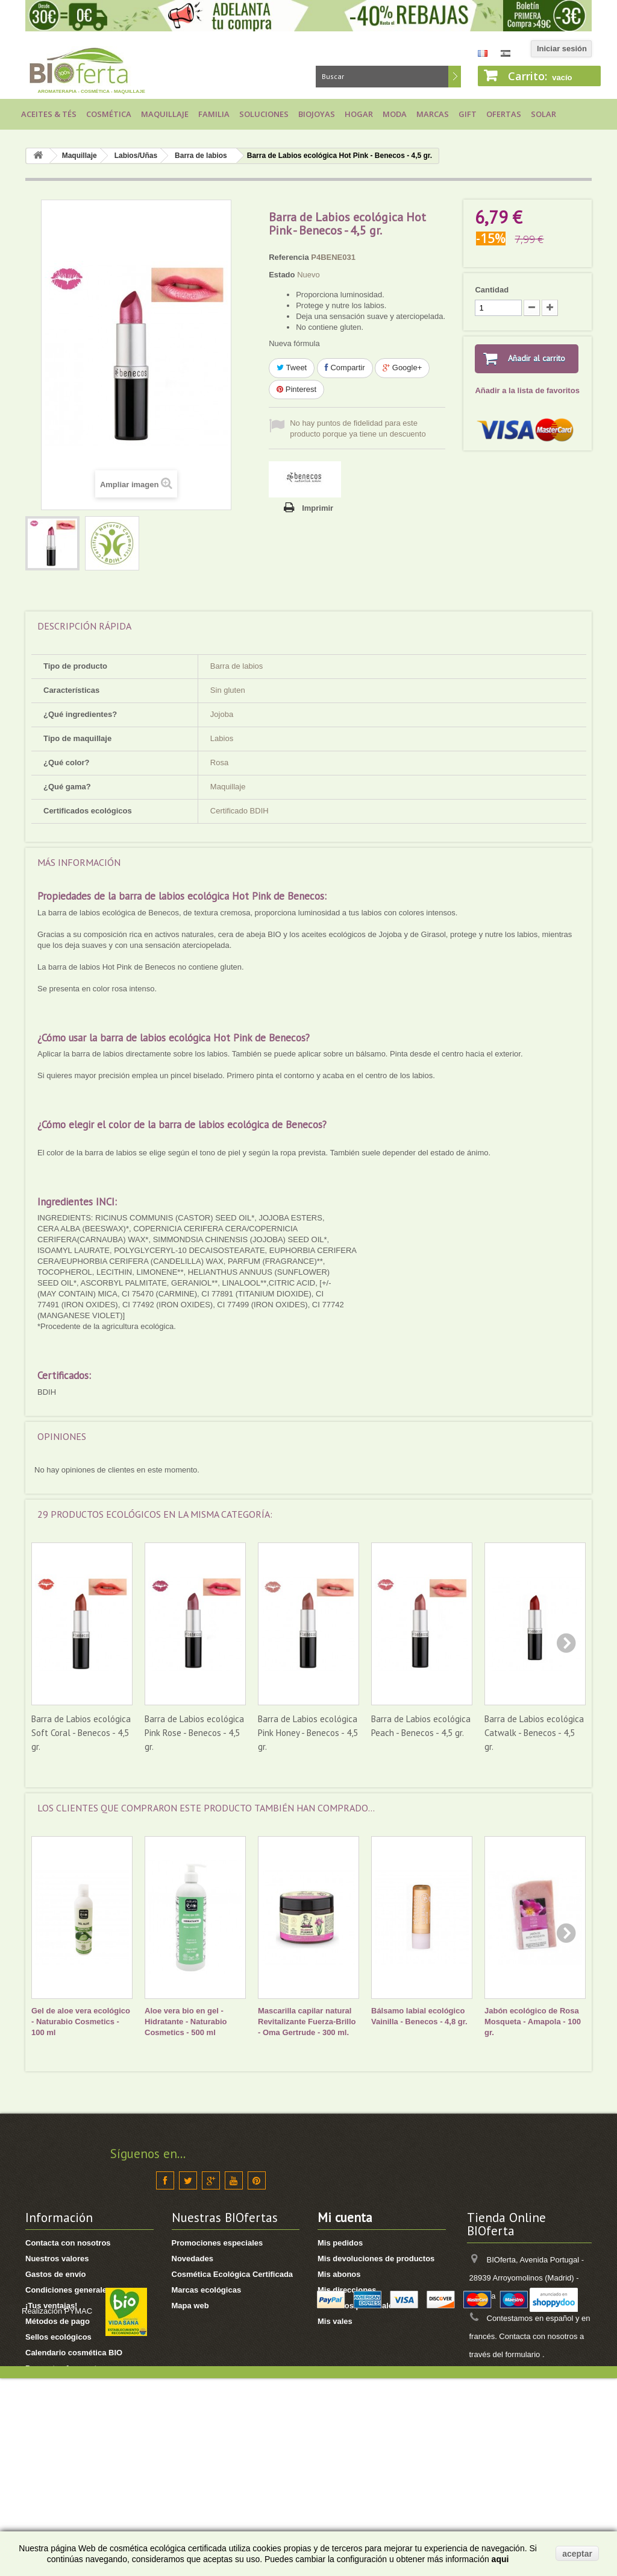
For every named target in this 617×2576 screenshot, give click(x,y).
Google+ (402, 367)
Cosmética (108, 114)
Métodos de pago (57, 2321)
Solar (543, 114)
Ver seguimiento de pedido (75, 2457)
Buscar (454, 76)
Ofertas (503, 114)
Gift (468, 114)
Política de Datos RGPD (69, 2399)
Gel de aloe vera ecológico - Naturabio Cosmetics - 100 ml (80, 2021)
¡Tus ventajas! (51, 2305)
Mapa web (190, 2305)
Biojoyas (316, 114)
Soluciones (264, 114)
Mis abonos (339, 2274)
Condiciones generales (68, 2289)
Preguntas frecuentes (65, 2368)
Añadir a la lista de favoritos (527, 390)
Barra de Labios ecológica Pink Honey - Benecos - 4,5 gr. (308, 1732)
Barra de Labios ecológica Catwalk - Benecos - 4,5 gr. (534, 1732)
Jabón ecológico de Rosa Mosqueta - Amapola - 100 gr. (532, 2021)
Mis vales (335, 2321)
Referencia (288, 257)
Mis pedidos (340, 2242)
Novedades (192, 2258)
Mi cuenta (345, 2217)
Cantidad (492, 289)
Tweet (292, 367)
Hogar (359, 114)
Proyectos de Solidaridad (72, 2383)
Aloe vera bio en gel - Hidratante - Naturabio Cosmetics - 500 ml (186, 2021)
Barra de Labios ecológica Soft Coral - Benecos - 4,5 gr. (81, 1732)
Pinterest (296, 389)
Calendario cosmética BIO (73, 2352)
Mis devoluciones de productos (376, 2258)
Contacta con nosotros (68, 2242)
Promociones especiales (217, 2242)
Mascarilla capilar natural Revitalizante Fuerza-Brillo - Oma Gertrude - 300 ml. (307, 2021)
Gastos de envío (55, 2274)
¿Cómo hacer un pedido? (72, 2415)
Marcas (432, 114)
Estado (282, 274)
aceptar (577, 2554)
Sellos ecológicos (58, 2336)
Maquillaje (165, 114)
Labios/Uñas (135, 155)
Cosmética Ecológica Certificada (232, 2274)
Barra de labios (201, 155)
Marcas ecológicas (207, 2289)
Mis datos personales (357, 2305)
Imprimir (317, 508)
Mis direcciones (347, 2289)
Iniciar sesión (562, 48)
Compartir (345, 367)
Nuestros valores (57, 2258)
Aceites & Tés (49, 114)
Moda (395, 114)
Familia (214, 114)
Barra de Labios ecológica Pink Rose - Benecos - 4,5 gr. (194, 1732)
